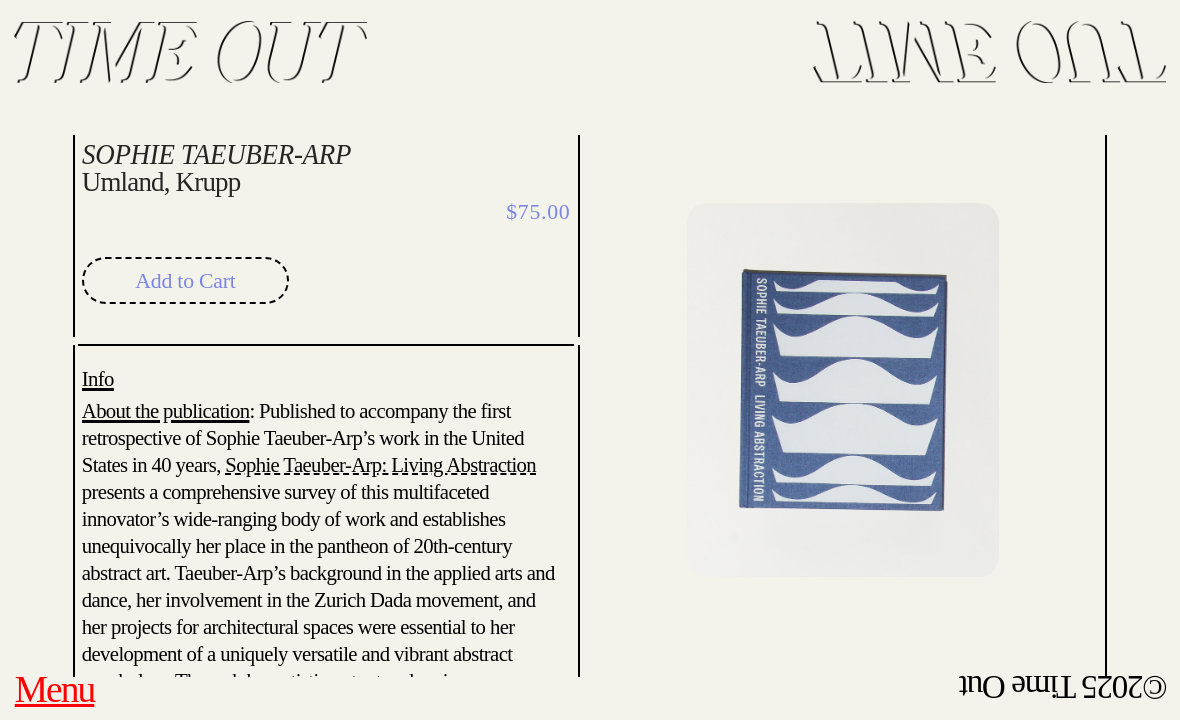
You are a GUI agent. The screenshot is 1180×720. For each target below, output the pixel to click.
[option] (843, 369)
